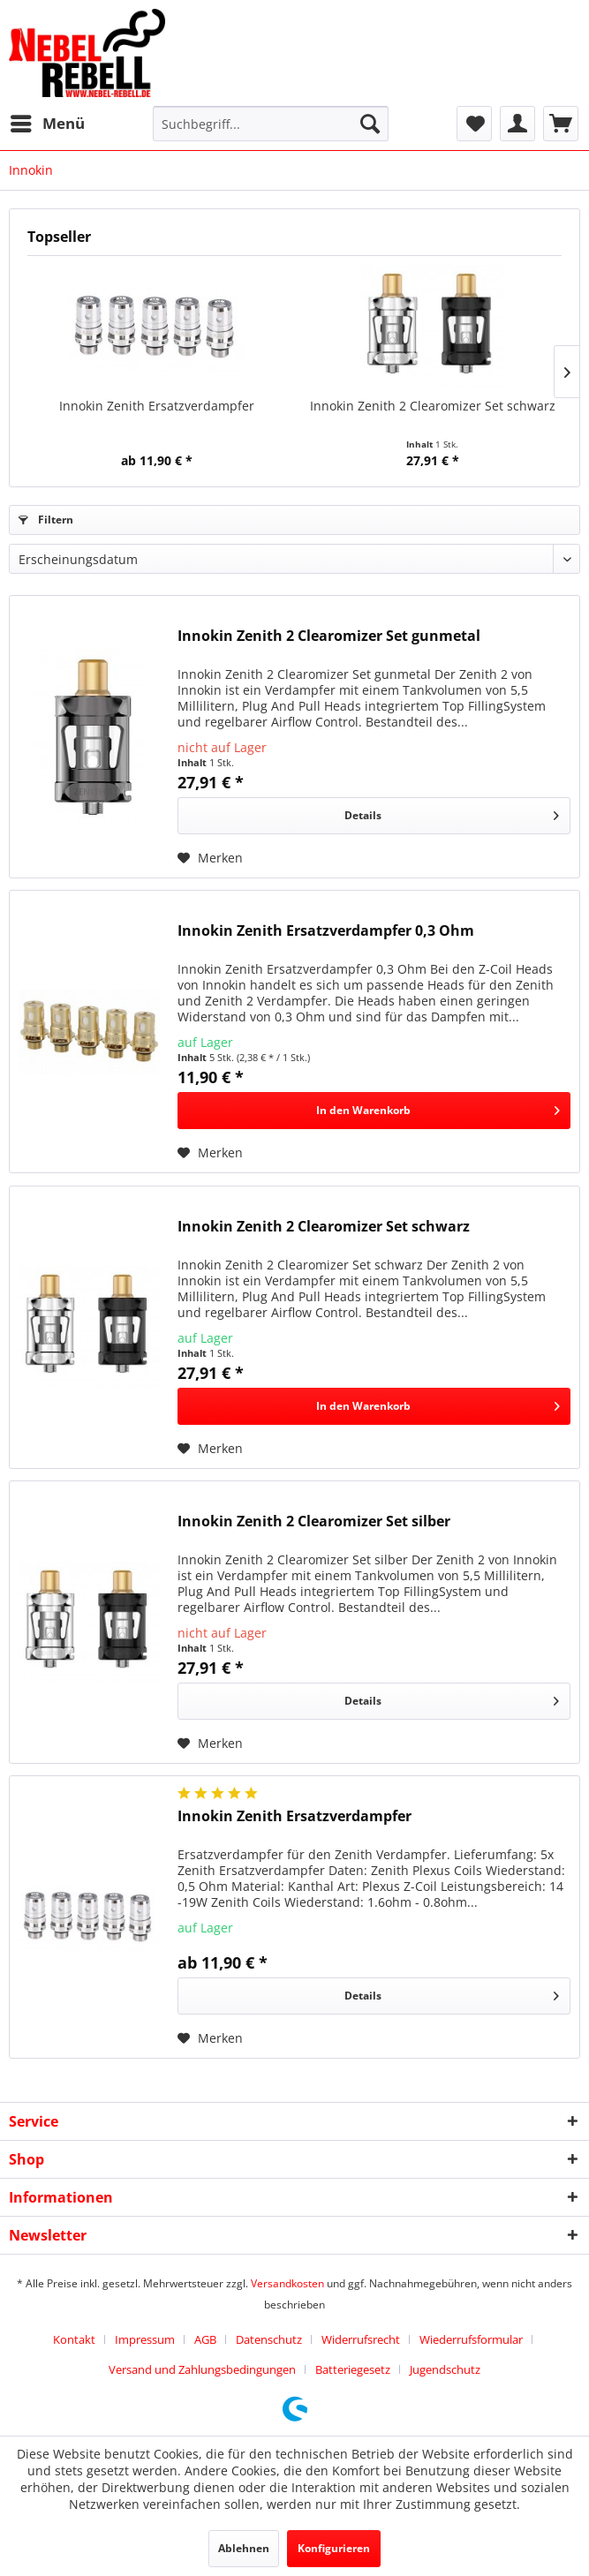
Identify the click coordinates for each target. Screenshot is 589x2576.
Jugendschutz (445, 2369)
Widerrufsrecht (360, 2339)
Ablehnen (243, 2548)
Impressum (145, 2339)
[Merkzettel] (474, 123)
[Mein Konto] (517, 123)
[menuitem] (47, 123)
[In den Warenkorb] (373, 1110)
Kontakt (74, 2339)
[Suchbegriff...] (271, 123)
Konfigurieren (334, 2548)
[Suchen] (370, 123)
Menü (48, 121)
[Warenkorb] (560, 123)
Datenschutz (269, 2339)
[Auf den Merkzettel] (210, 858)
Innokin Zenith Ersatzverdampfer (156, 405)
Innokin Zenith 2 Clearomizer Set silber (313, 1521)
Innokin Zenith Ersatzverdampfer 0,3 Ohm (325, 931)
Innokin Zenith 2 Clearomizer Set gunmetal (328, 636)
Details (451, 812)
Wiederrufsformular (471, 2339)
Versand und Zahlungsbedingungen (202, 2369)
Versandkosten (287, 2283)
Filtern (46, 519)
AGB (205, 2339)
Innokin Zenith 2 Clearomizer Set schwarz (432, 405)
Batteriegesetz (352, 2369)
